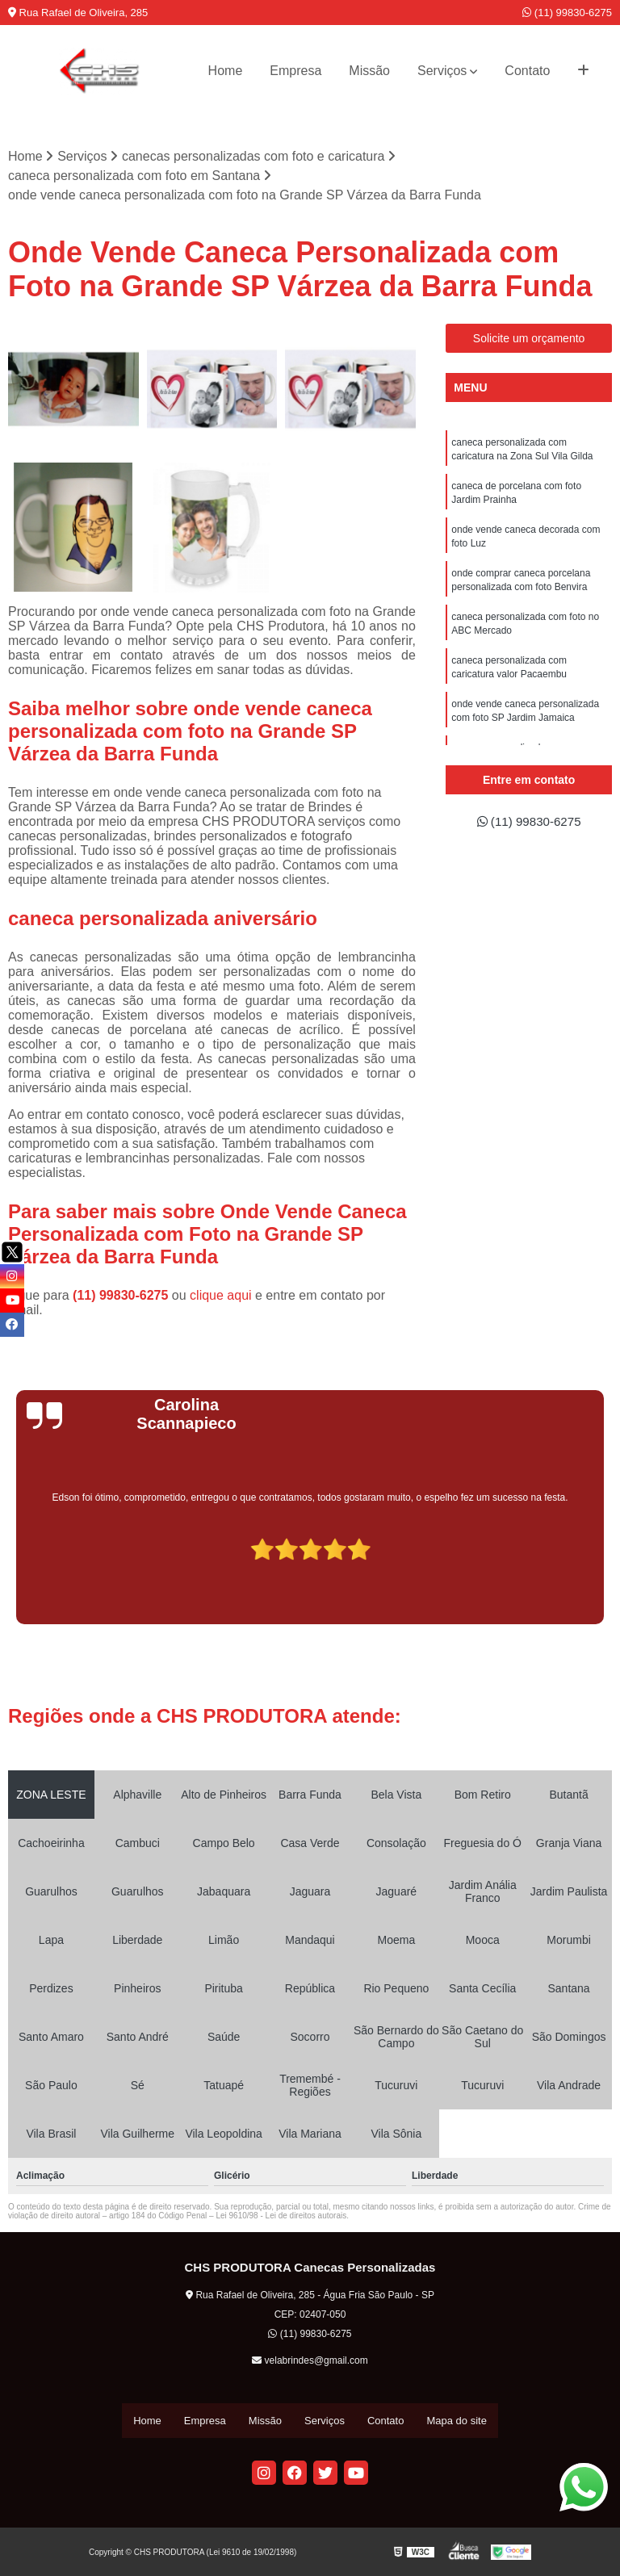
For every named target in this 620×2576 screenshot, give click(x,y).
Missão (369, 70)
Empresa (295, 70)
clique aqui (221, 1296)
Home (225, 70)
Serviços (442, 70)
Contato (527, 70)
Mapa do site (456, 2421)
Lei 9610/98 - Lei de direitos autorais (281, 2216)
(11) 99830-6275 (567, 12)
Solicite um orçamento (529, 339)
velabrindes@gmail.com (310, 2361)
